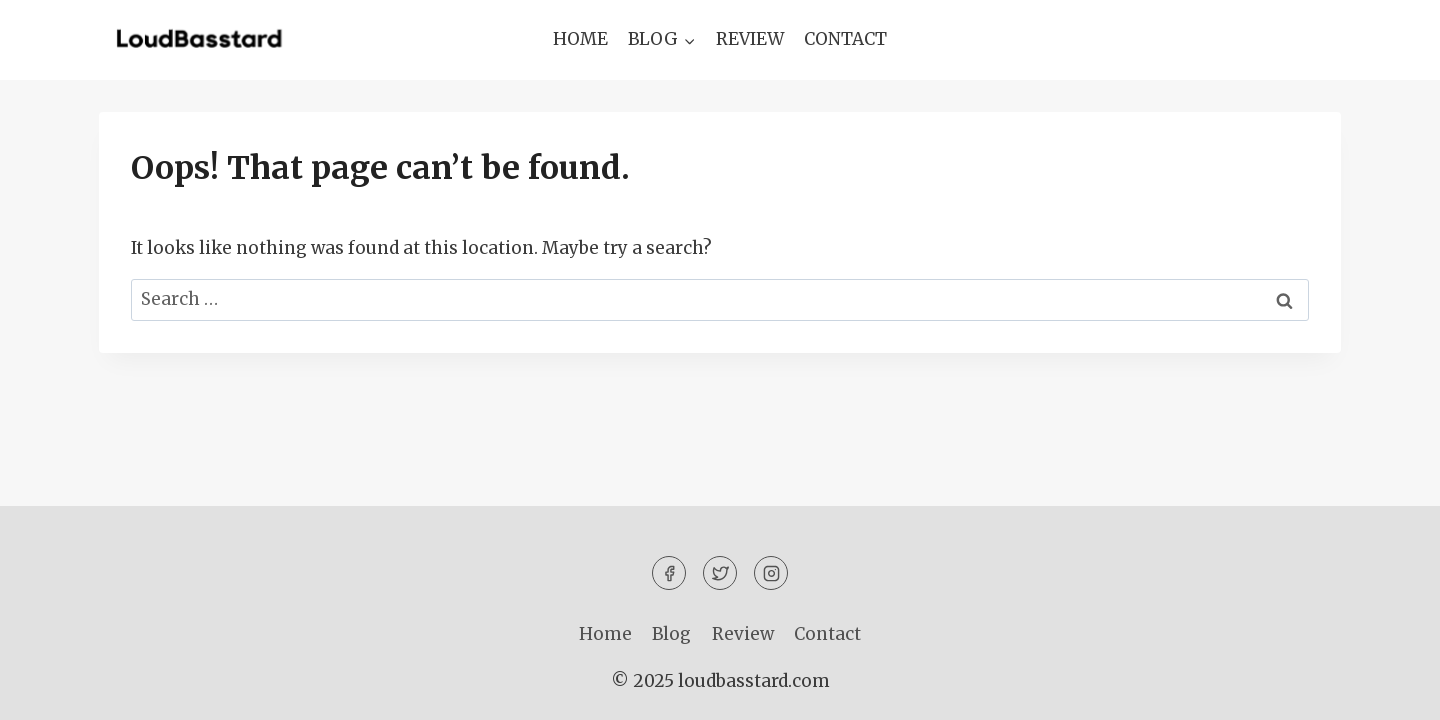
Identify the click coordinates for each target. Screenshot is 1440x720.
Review (750, 39)
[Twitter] (720, 573)
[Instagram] (771, 573)
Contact (845, 39)
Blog (671, 634)
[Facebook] (669, 573)
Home (580, 39)
